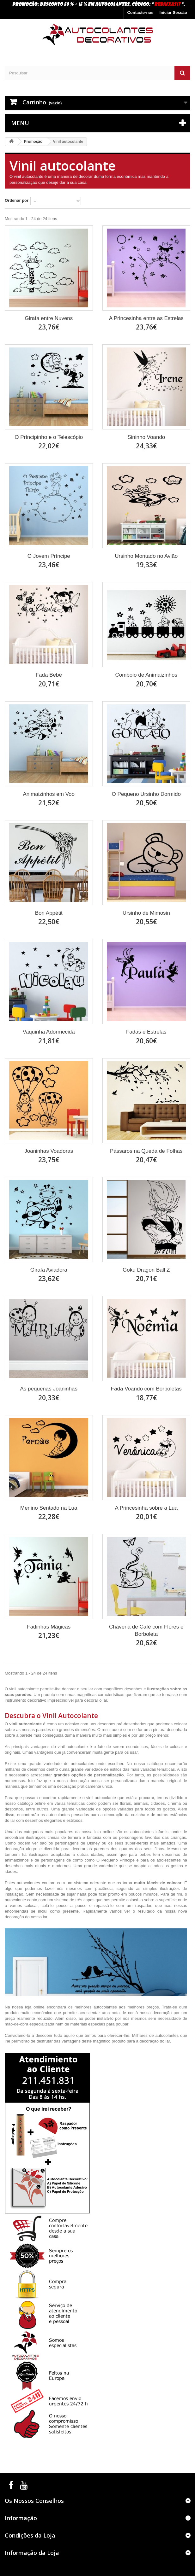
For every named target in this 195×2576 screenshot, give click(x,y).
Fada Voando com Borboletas (146, 1389)
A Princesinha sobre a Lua (146, 1508)
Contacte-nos (140, 12)
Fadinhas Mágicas (48, 1627)
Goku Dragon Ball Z (146, 1270)
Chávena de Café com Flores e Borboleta (146, 1630)
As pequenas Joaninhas (48, 1389)
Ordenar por (16, 200)
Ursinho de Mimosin (146, 913)
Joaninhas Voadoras (48, 1151)
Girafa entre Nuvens (49, 318)
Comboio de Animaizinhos (146, 675)
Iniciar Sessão (173, 12)
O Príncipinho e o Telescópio (49, 437)
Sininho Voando (146, 437)
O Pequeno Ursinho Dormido (146, 794)
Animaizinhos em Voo (49, 794)
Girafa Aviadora (48, 1270)
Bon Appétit (49, 913)
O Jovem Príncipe (48, 556)
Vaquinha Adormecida (49, 1032)
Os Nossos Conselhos (34, 2500)
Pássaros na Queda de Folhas (146, 1151)
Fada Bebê (49, 675)
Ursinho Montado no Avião (146, 556)
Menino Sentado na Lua (48, 1508)
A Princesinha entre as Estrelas (146, 318)
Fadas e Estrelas (146, 1032)
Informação (21, 2518)
